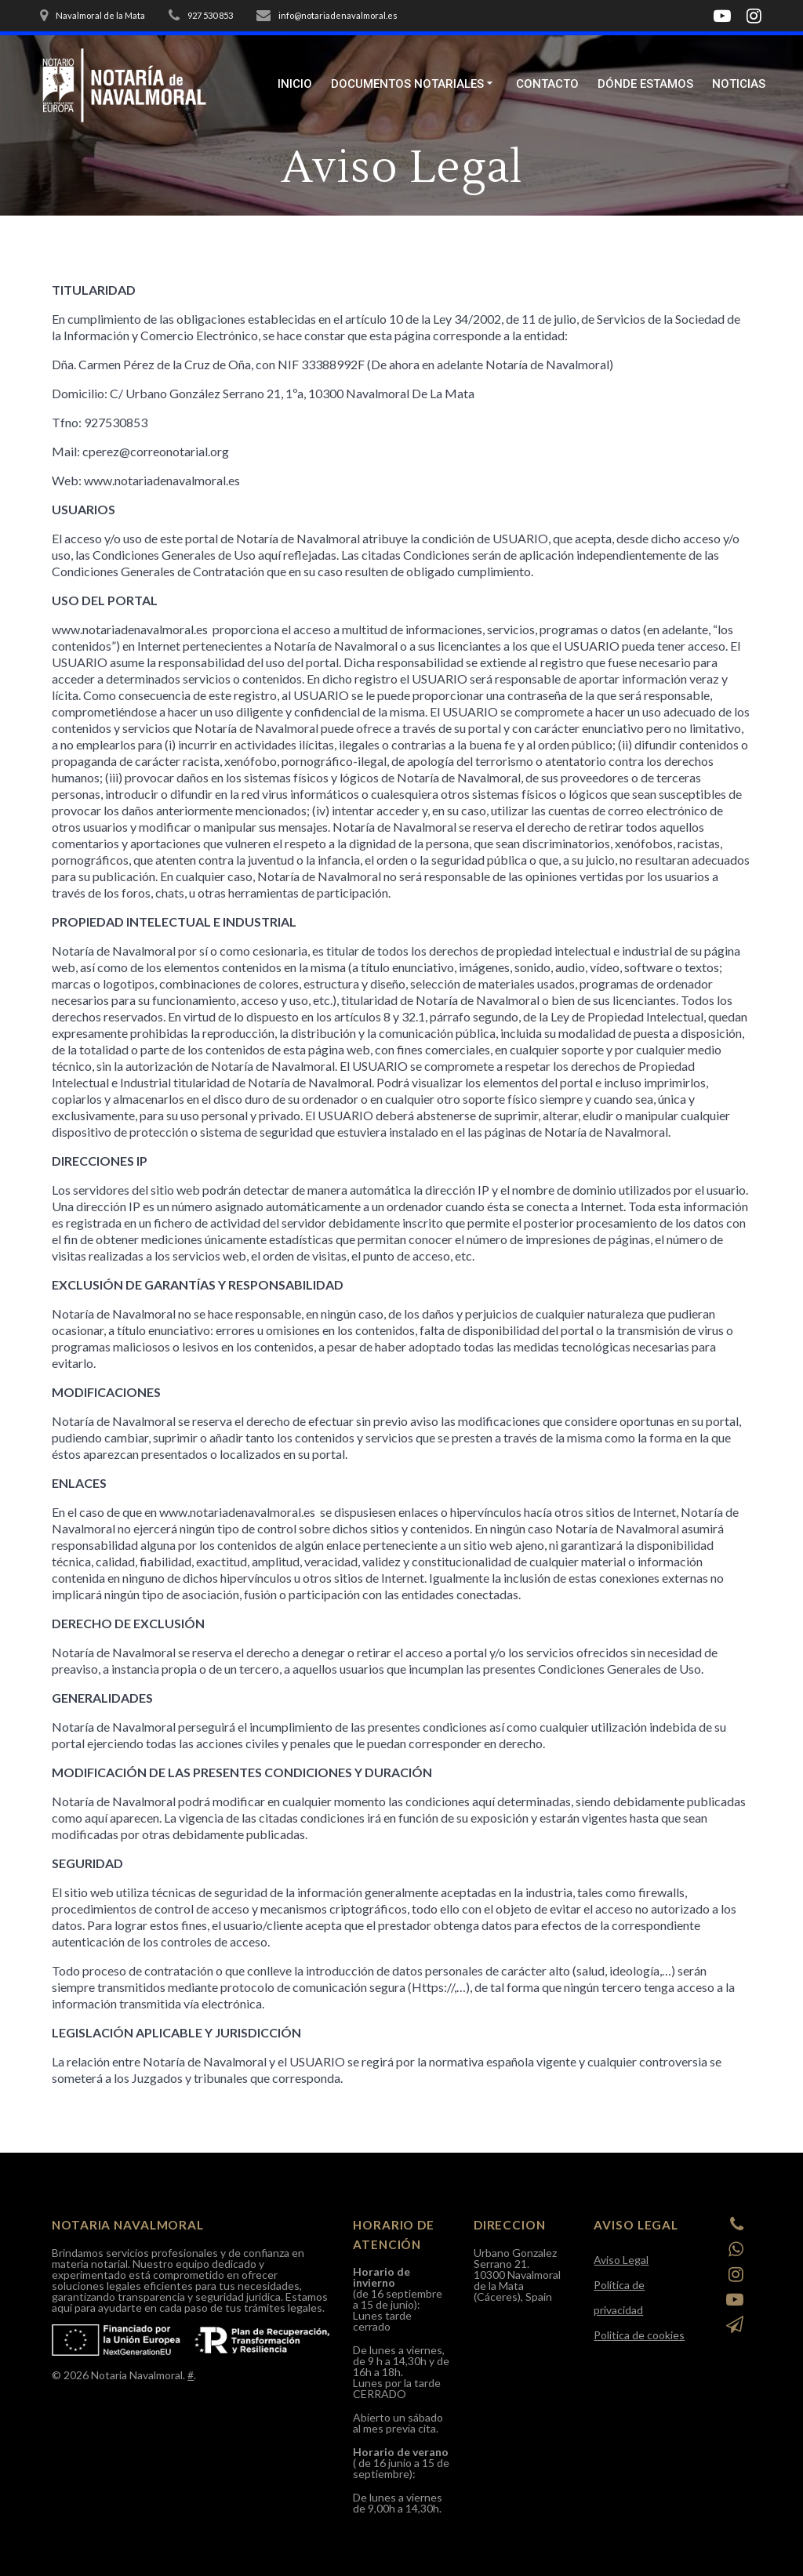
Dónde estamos (645, 84)
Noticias (738, 84)
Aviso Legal (621, 2259)
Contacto (547, 84)
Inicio (295, 84)
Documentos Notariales (407, 84)
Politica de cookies (639, 2335)
